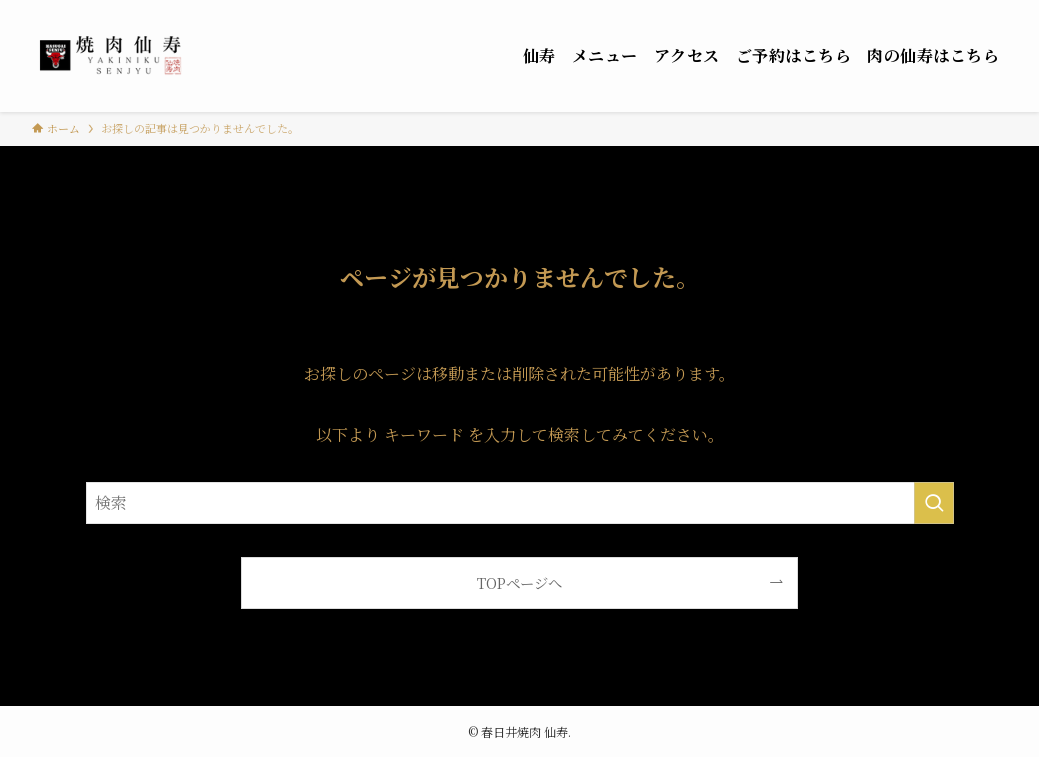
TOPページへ (519, 582)
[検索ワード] (520, 503)
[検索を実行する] (934, 503)
